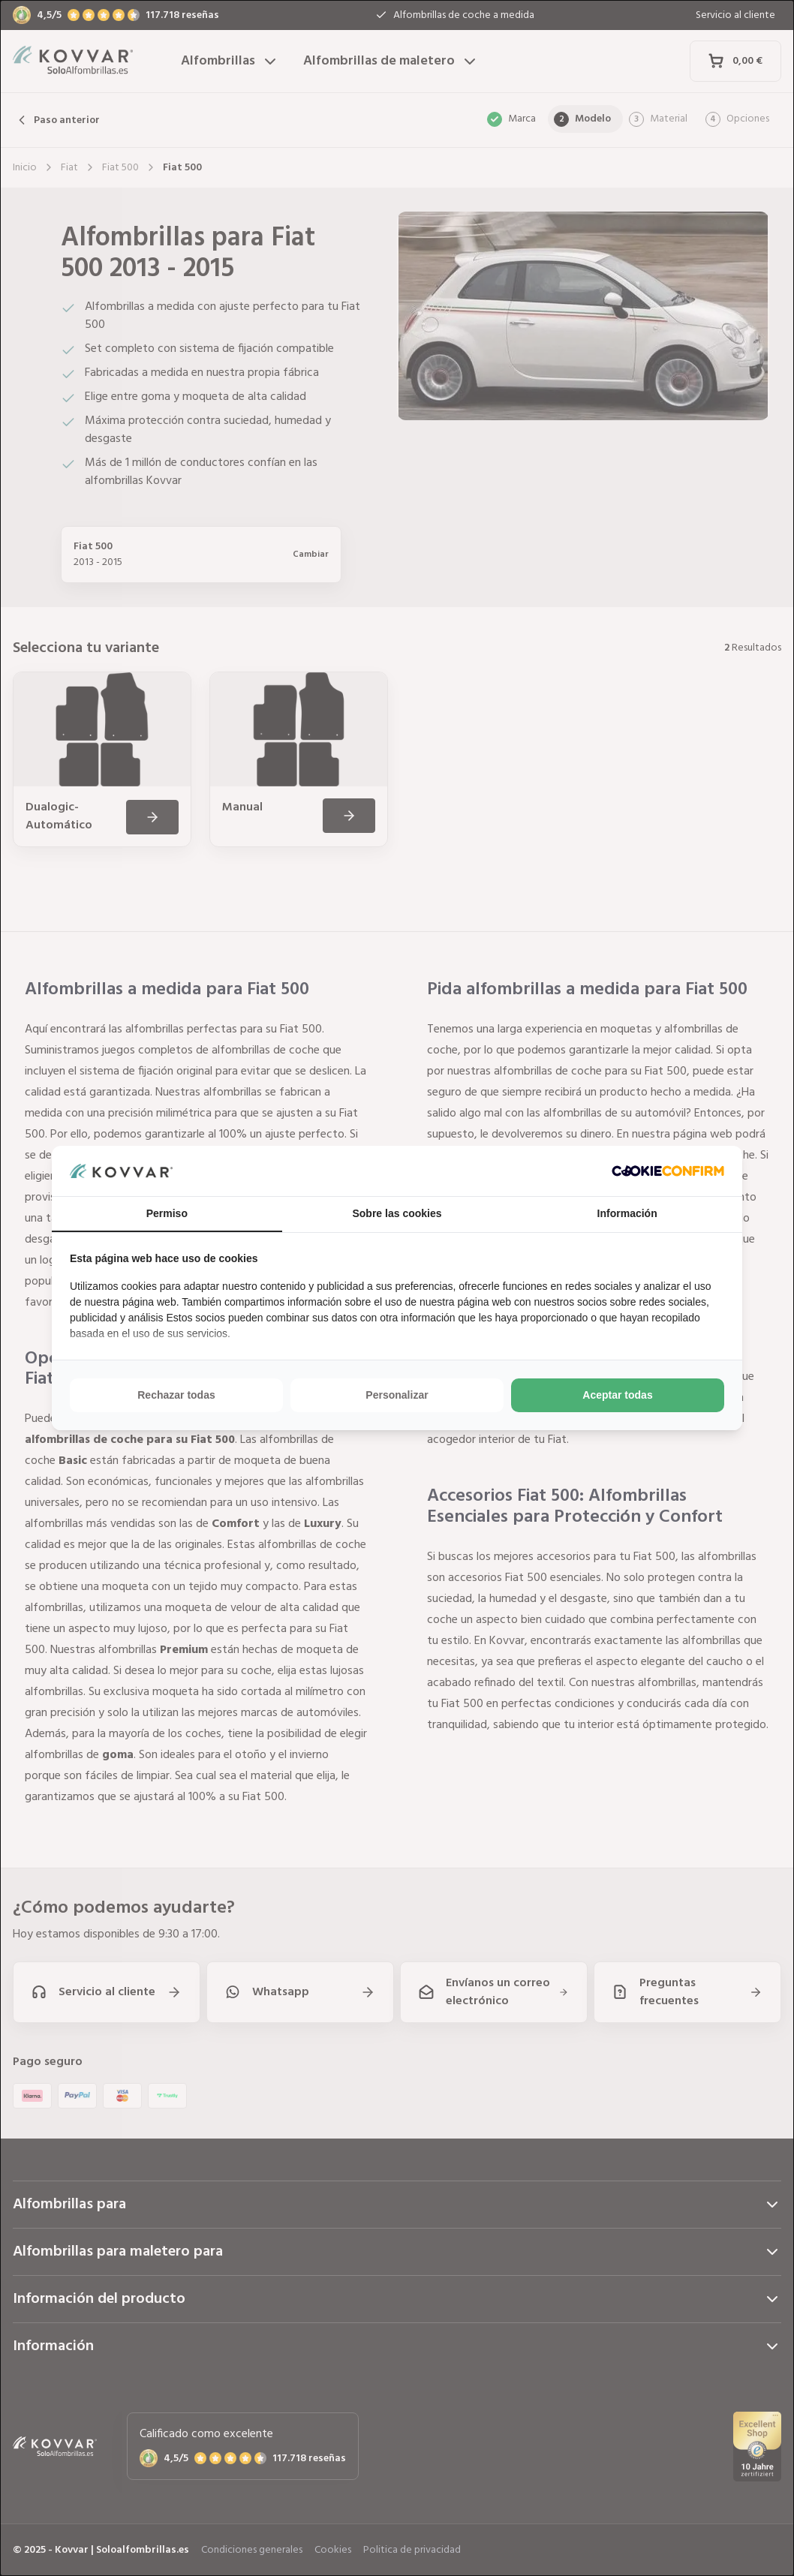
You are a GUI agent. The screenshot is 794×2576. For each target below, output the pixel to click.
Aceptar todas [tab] (617, 1395)
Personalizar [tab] (396, 1395)
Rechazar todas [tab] (176, 1395)
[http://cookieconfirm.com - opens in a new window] (668, 1171)
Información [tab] (627, 1213)
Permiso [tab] (167, 1213)
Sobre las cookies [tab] (396, 1213)
